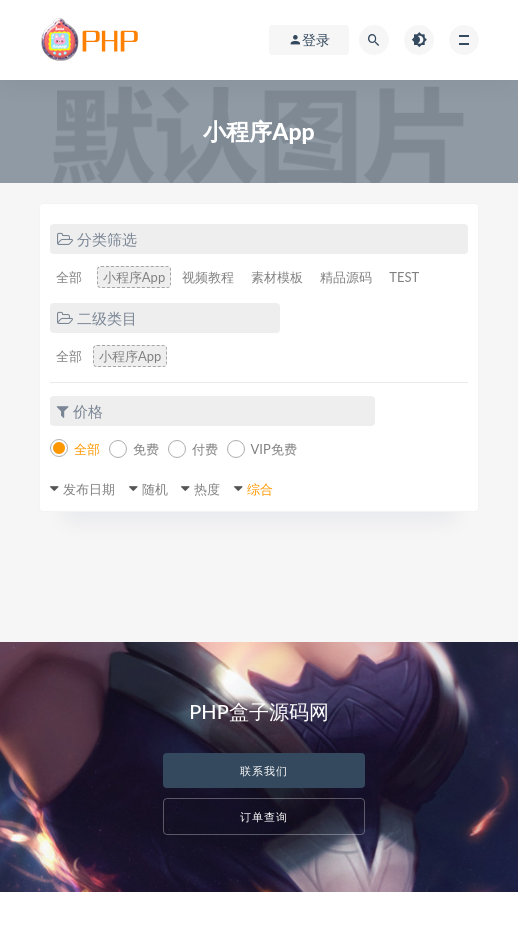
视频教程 (208, 277)
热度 (207, 489)
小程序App (134, 277)
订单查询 (264, 816)
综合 (260, 489)
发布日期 (89, 489)
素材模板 (277, 277)
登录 (309, 40)
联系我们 (264, 770)
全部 (69, 277)
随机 (155, 489)
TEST (404, 277)
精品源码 (346, 277)
